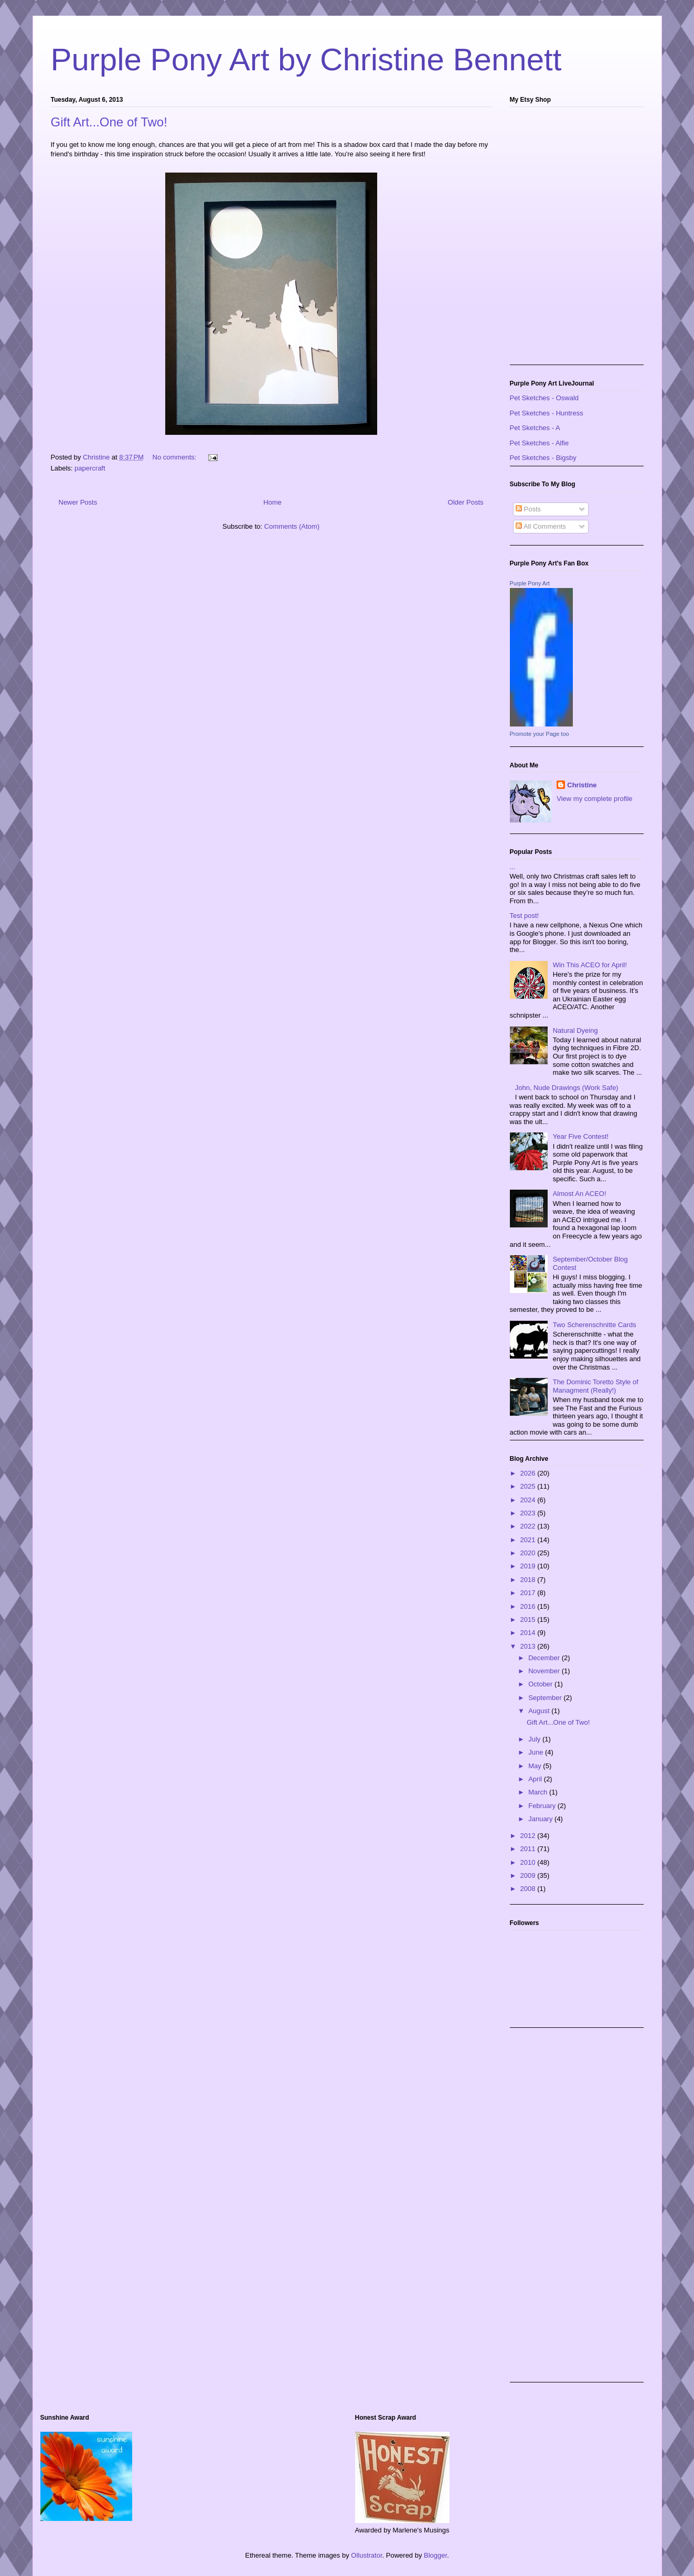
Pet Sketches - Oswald (544, 398)
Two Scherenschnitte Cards (594, 1325)
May (535, 1766)
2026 (529, 1473)
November (545, 1671)
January (541, 1819)
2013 (529, 1646)
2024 (529, 1500)
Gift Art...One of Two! (109, 122)
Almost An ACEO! (579, 1194)
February (543, 1806)
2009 (529, 1875)
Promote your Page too (539, 734)
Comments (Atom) (291, 526)
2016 (529, 1606)
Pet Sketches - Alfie (539, 443)
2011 (529, 1849)
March (538, 1792)
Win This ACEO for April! (590, 965)
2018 (529, 1580)
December (545, 1658)
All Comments (541, 526)
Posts (528, 509)
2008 (529, 1889)
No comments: (175, 457)
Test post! (524, 916)
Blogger (435, 2555)
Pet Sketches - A (535, 428)
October (541, 1684)
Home (272, 502)
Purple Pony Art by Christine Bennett (306, 59)
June (536, 1752)
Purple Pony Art (530, 583)
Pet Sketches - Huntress (546, 413)
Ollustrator (366, 2555)
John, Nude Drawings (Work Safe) (566, 1088)
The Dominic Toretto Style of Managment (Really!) (595, 1386)
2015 (529, 1619)
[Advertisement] (552, 2214)
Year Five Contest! (580, 1136)
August (539, 1711)
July (535, 1739)
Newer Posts (78, 502)
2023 (529, 1513)
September (545, 1698)
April (536, 1779)
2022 (529, 1526)
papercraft (89, 468)
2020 (529, 1553)
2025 (529, 1486)
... (513, 867)
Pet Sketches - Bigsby (543, 458)
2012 (529, 1836)
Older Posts (466, 502)
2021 (529, 1540)
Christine (581, 785)
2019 (529, 1566)
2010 (529, 1862)
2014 (529, 1633)
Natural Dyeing (575, 1030)
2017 (529, 1593)
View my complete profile (594, 799)
